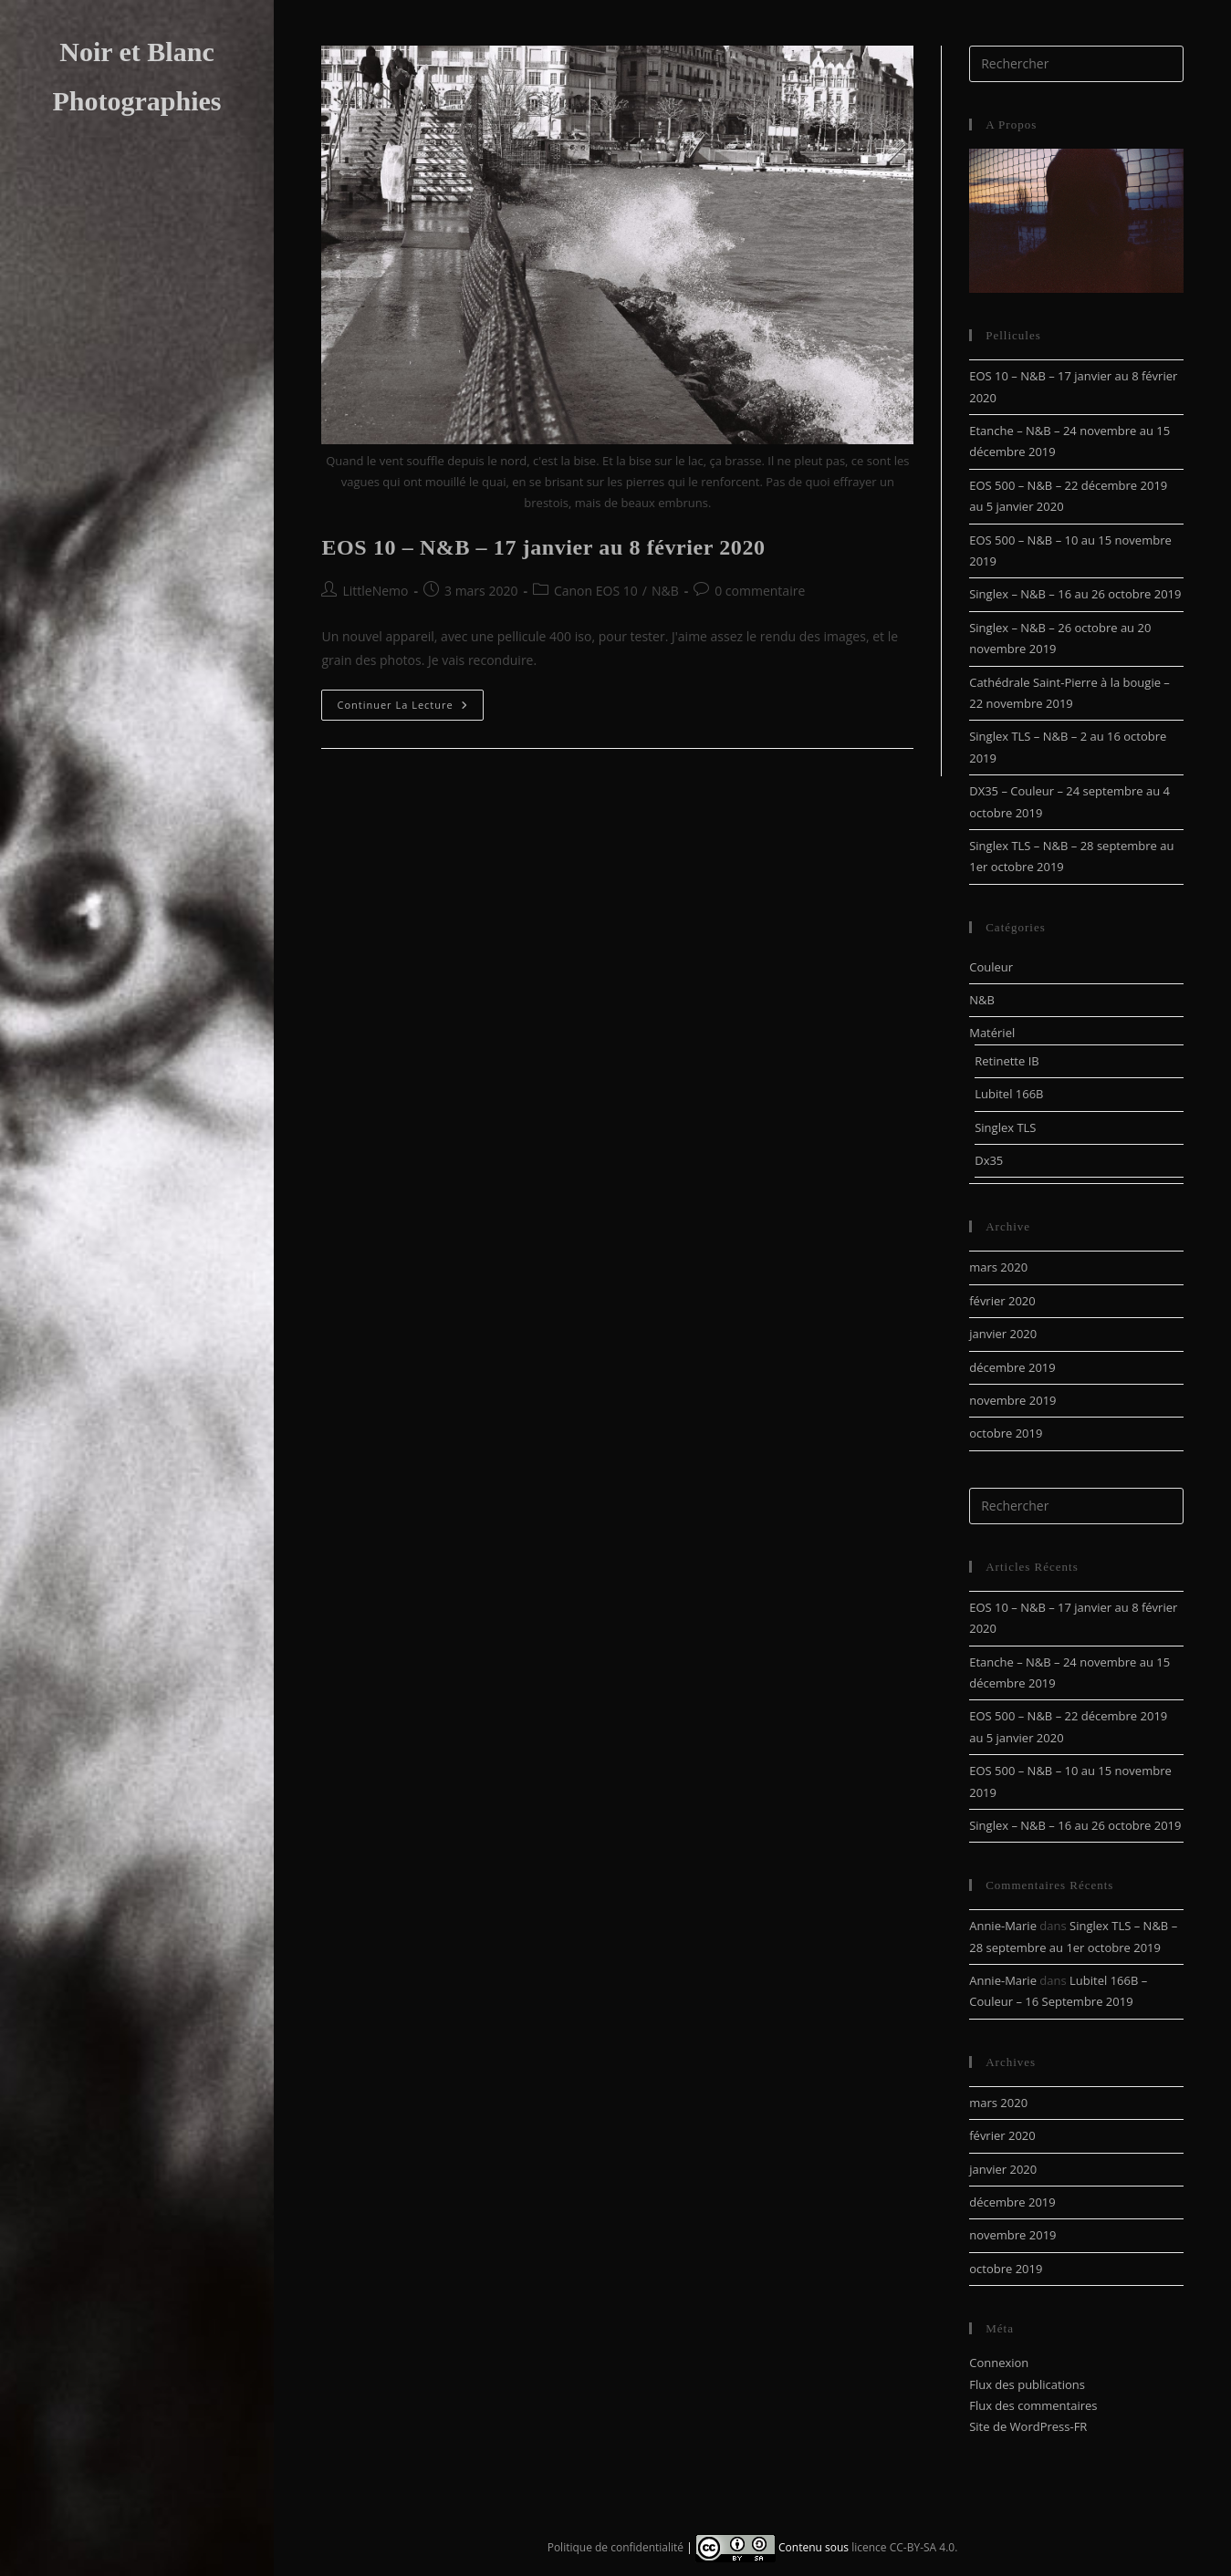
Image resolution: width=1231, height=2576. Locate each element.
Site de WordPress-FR (1028, 2426)
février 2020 (1002, 1301)
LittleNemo (375, 590)
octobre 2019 (1005, 1433)
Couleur (991, 967)
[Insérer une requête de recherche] (1076, 64)
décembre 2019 (1012, 1367)
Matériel (992, 1032)
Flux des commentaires (1033, 2405)
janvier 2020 (1003, 1333)
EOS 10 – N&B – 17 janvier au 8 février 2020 (543, 547)
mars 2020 (998, 1267)
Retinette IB (1006, 1061)
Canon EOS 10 (596, 590)
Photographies (136, 101)
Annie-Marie (1003, 1925)
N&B (665, 590)
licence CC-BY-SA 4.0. (904, 2546)
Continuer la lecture (410, 708)
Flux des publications (1027, 2384)
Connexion (998, 2362)
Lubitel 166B (1009, 1093)
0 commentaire (760, 590)
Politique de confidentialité (615, 2546)
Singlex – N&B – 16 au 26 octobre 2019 (1075, 594)
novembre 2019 (1012, 1400)
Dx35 (989, 1160)
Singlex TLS (1005, 1127)
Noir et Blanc (136, 51)
